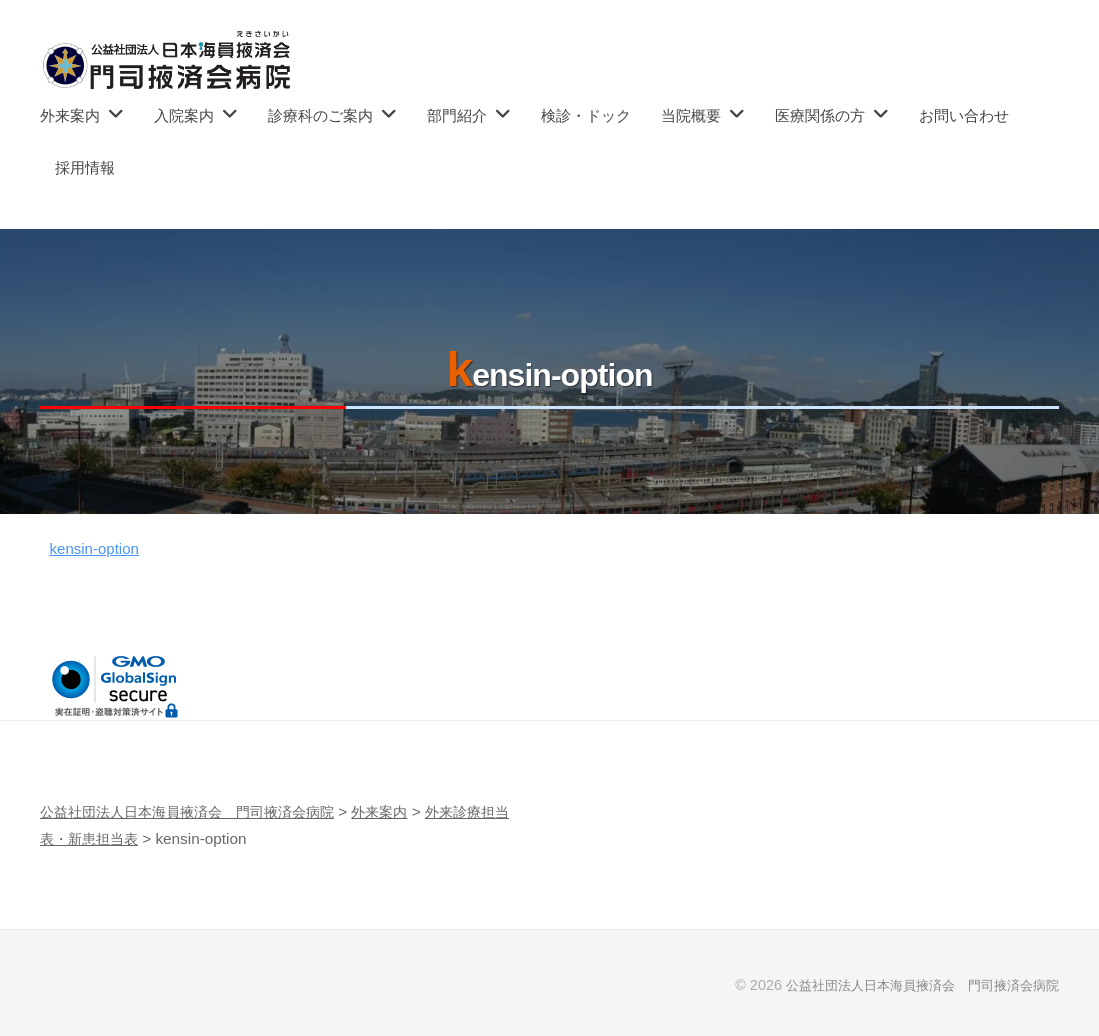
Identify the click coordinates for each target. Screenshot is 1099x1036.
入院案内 (184, 115)
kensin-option (100, 548)
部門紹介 (457, 115)
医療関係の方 (820, 115)
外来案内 (70, 115)
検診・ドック (586, 115)
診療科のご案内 (320, 115)
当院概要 (691, 115)
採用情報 (85, 167)
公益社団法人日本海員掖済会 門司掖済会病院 (912, 985)
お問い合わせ (964, 115)
